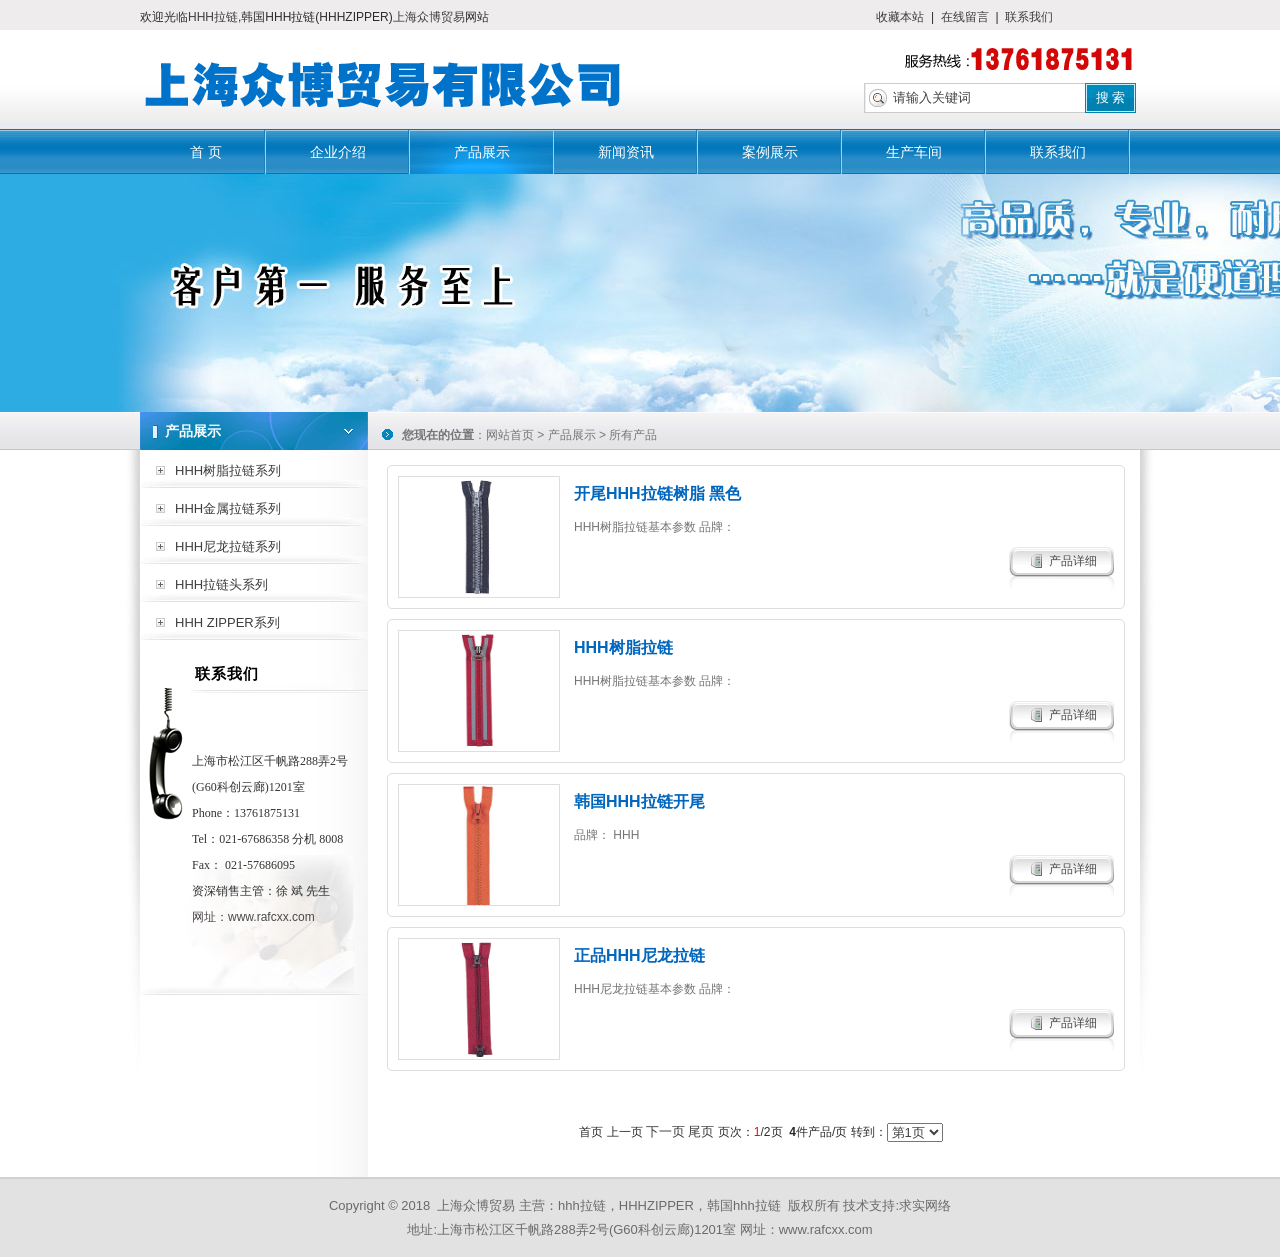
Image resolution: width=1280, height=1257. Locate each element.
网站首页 (510, 435)
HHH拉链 (213, 17)
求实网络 (925, 1205)
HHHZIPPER (656, 1205)
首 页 (206, 152)
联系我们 (1029, 17)
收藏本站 (900, 17)
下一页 (665, 1131)
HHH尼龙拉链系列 (228, 546)
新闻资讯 (626, 152)
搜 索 (1111, 97)
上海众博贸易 (429, 17)
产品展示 (482, 152)
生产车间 (914, 152)
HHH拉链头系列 (221, 584)
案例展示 (770, 152)
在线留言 (965, 17)
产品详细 (1073, 561)
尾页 (701, 1131)
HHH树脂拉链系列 (228, 470)
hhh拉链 (582, 1205)
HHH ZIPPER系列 (227, 622)
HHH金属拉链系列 (228, 508)
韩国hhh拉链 (744, 1205)
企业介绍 (338, 152)
